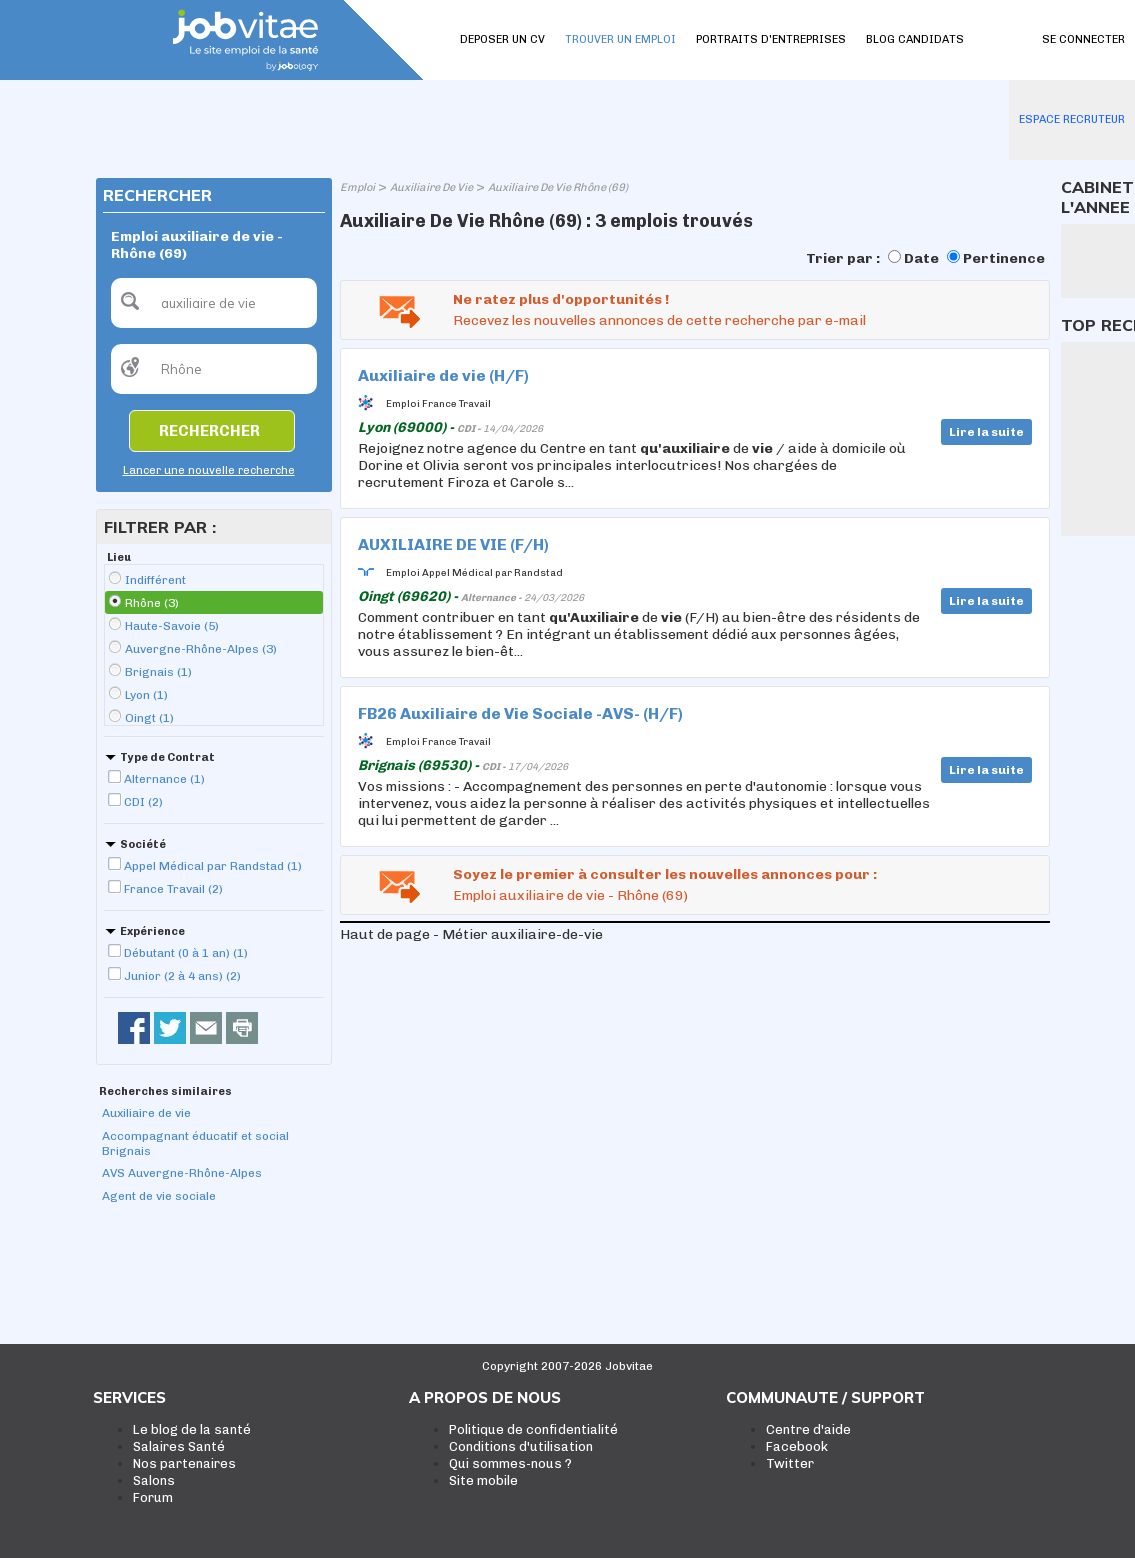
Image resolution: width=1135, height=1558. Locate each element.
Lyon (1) (146, 695)
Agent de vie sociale (159, 1196)
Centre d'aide (808, 1429)
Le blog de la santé (192, 1429)
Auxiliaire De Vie (431, 187)
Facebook (797, 1446)
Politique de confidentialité (533, 1429)
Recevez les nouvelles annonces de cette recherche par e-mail (659, 320)
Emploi (357, 187)
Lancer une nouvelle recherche (209, 470)
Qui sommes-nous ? (510, 1463)
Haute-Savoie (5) (172, 626)
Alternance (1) (164, 779)
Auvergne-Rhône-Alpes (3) (201, 649)
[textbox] (214, 303)
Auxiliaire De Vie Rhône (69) (558, 187)
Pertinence (1004, 258)
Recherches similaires (165, 1091)
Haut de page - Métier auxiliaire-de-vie (471, 934)
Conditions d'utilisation (521, 1446)
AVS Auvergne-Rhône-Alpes (182, 1173)
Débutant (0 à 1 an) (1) (186, 953)
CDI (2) (143, 802)
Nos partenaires (184, 1463)
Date (921, 258)
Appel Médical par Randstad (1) (213, 866)
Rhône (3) (152, 603)
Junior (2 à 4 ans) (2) (182, 976)
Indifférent (155, 580)
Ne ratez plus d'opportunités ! (561, 299)
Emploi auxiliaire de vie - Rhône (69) (570, 895)
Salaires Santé (179, 1446)
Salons (154, 1480)
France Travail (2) (173, 889)
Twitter (790, 1463)
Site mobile (483, 1480)
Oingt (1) (149, 718)
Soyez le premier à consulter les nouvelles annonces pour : (665, 874)
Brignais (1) (158, 672)
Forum (153, 1497)
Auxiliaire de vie (146, 1113)
